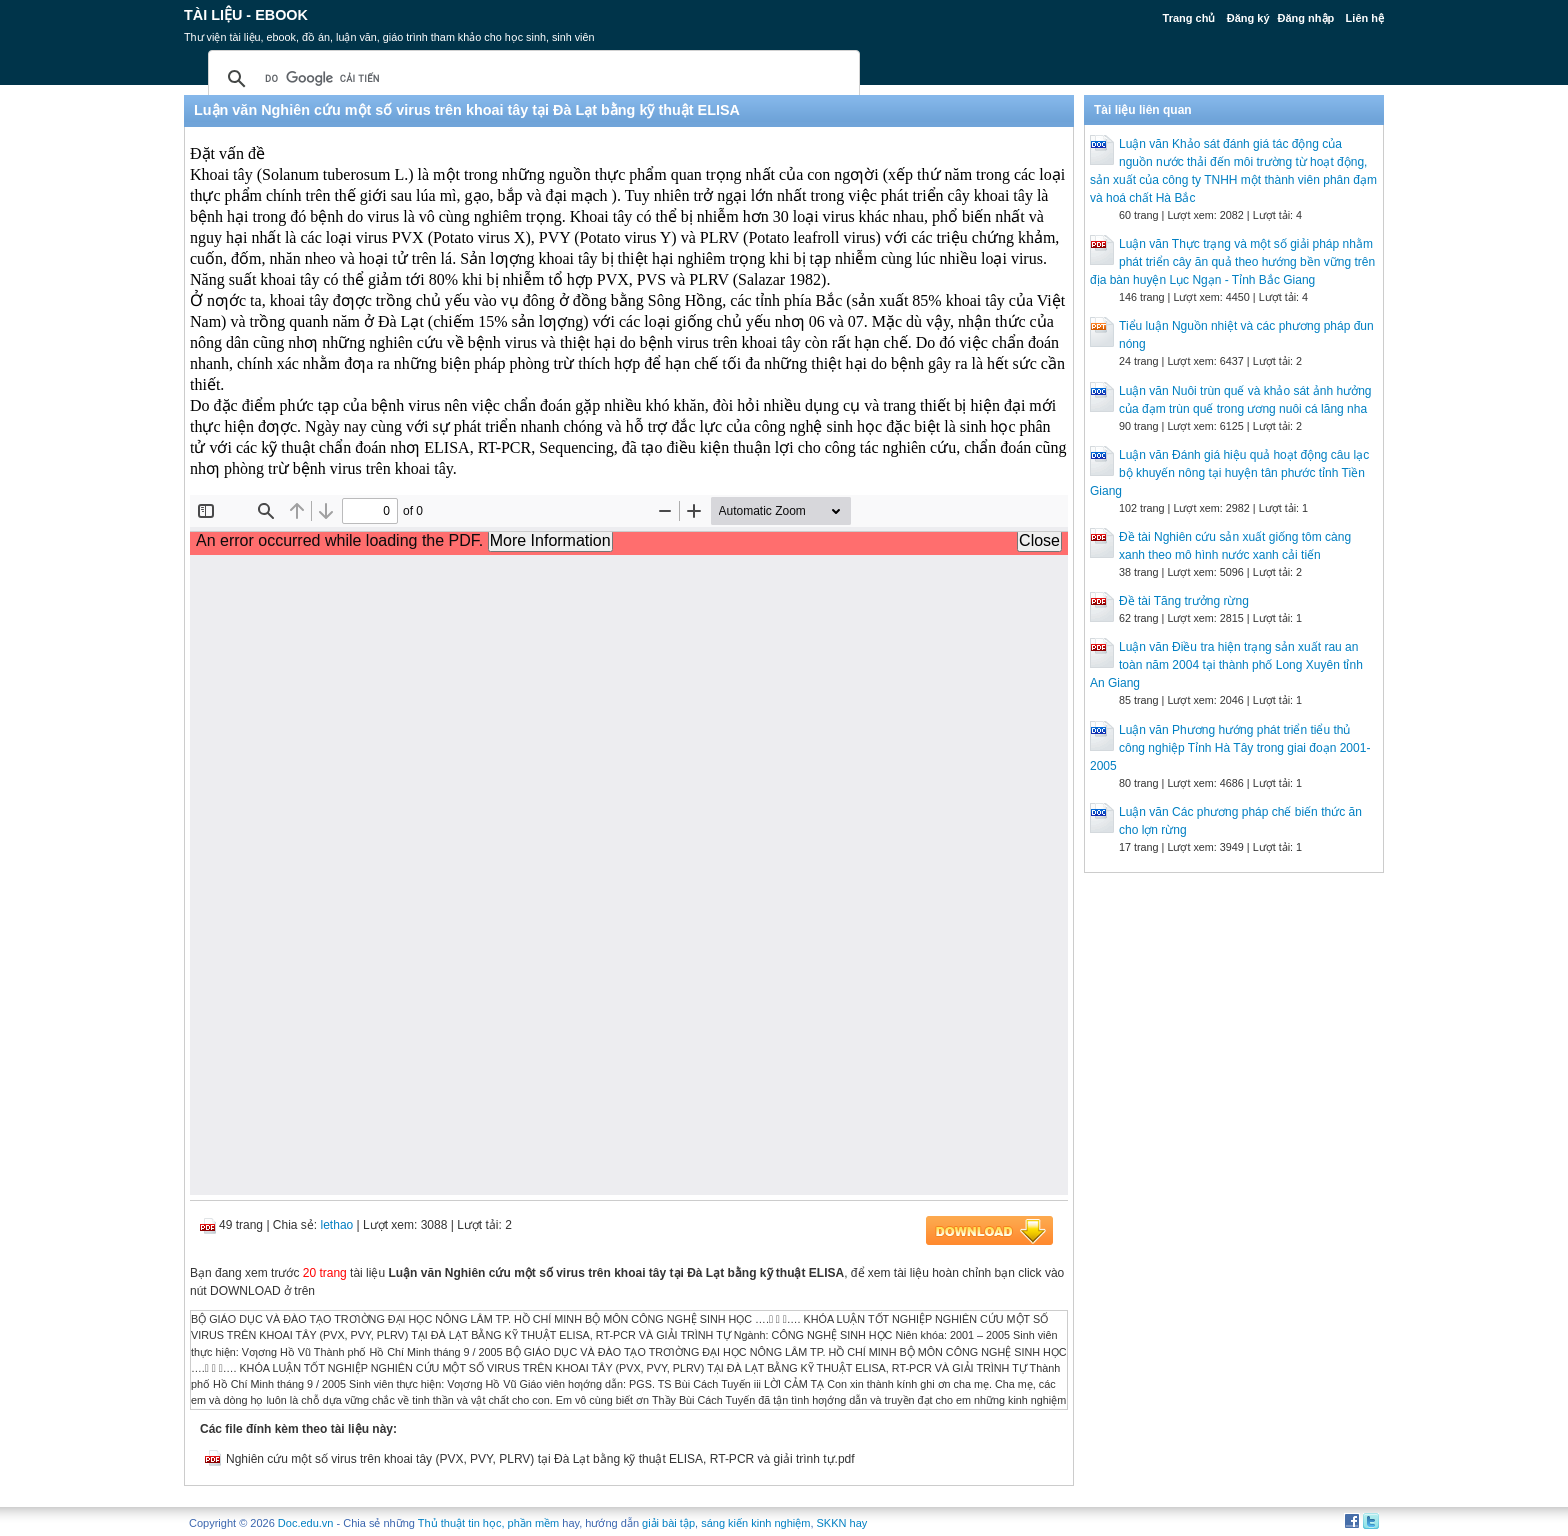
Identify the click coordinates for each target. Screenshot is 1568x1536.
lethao (337, 1225)
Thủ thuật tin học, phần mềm (488, 1523)
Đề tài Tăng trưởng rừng (1184, 601)
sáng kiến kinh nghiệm (755, 1523)
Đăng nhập (1306, 18)
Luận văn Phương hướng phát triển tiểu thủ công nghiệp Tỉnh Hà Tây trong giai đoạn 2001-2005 (1230, 748)
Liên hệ (1365, 18)
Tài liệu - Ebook (246, 15)
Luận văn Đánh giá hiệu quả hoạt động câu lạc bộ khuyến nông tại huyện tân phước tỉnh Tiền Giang (1229, 473)
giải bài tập (668, 1523)
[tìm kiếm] (531, 79)
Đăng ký (1248, 18)
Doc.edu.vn (306, 1523)
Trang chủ (1189, 18)
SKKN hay (842, 1523)
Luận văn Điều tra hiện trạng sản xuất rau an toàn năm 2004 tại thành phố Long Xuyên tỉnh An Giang (1226, 665)
